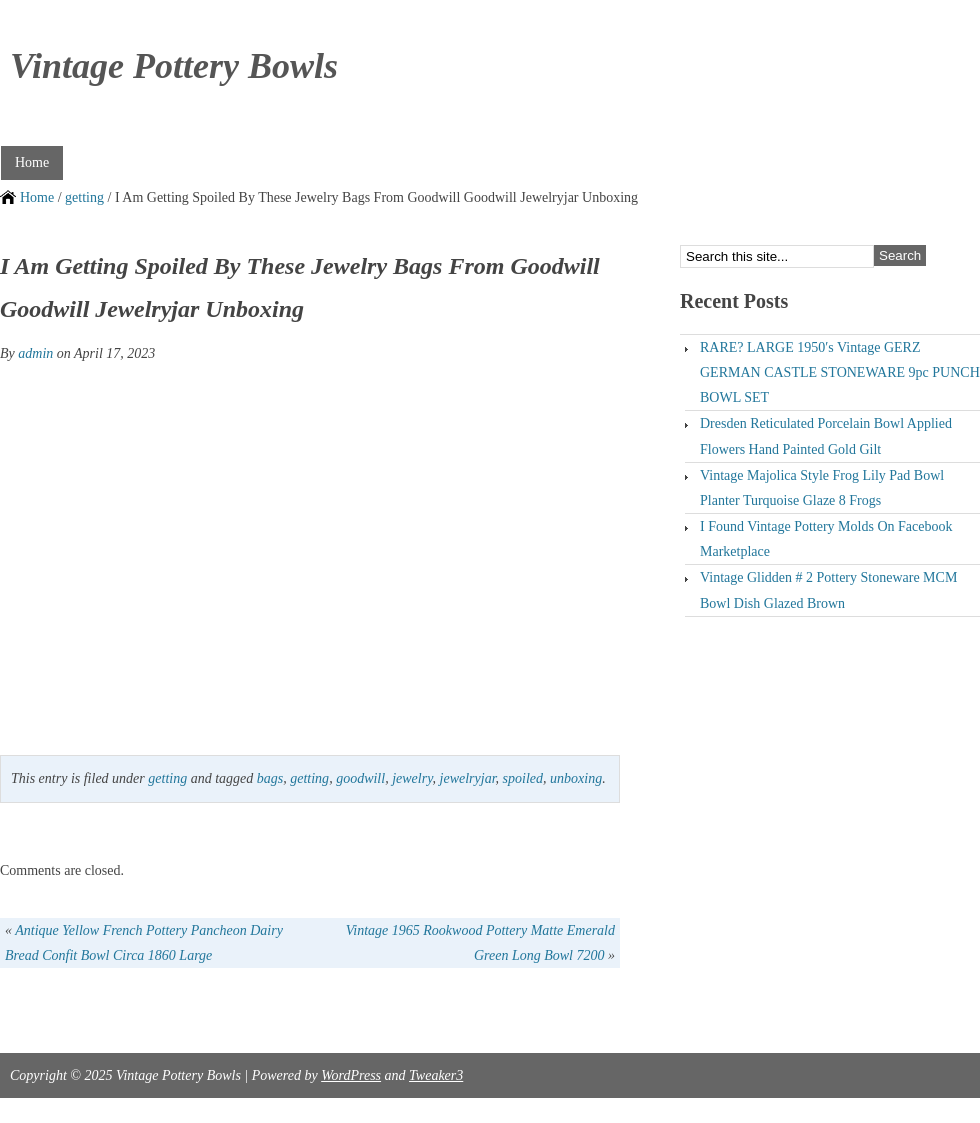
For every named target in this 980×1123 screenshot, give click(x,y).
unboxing (576, 778)
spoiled (523, 778)
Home (32, 162)
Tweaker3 (436, 1075)
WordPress (351, 1075)
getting (84, 197)
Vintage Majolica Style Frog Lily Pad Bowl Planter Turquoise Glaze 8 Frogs (822, 488)
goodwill (360, 778)
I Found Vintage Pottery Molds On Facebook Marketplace (826, 539)
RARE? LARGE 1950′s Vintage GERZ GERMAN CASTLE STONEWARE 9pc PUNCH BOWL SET (840, 372)
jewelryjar (468, 778)
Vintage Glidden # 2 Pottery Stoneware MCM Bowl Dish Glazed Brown (828, 590)
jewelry (412, 778)
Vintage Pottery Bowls (174, 66)
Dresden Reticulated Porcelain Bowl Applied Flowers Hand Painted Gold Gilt (826, 436)
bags (270, 778)
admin (35, 353)
